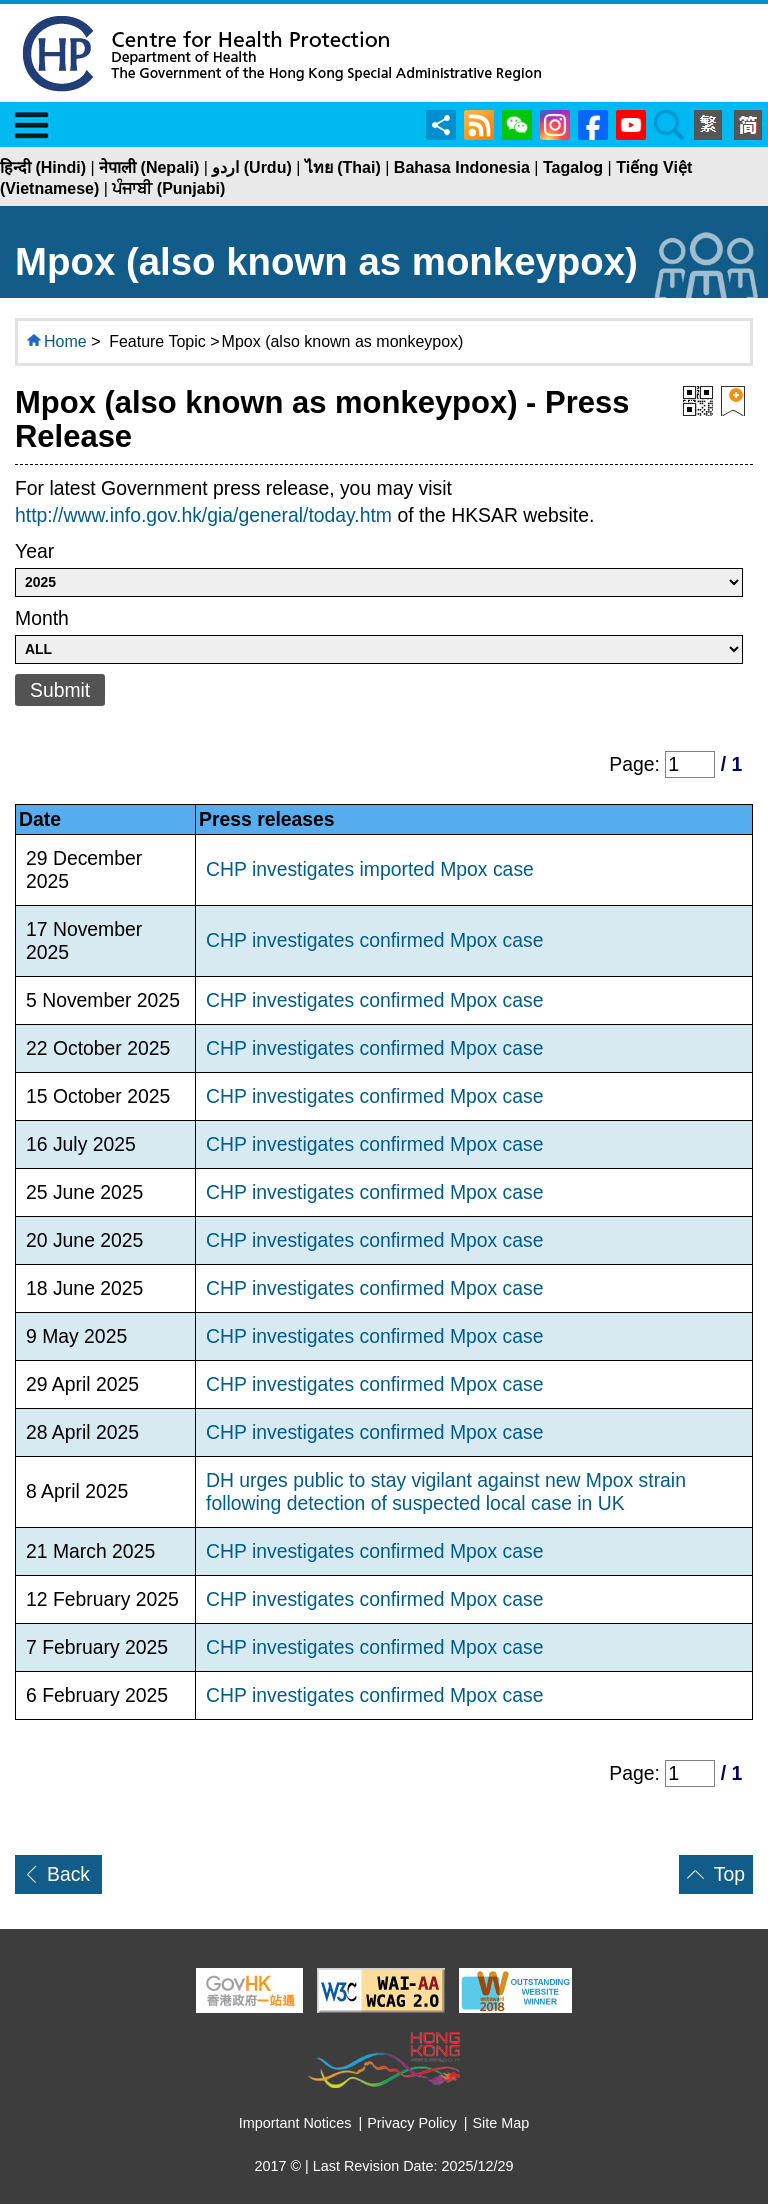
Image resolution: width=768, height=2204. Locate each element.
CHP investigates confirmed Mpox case (375, 940)
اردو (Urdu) (251, 167)
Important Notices (295, 2123)
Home (65, 341)
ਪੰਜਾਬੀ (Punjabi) (168, 188)
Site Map (501, 2123)
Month (42, 618)
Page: (637, 764)
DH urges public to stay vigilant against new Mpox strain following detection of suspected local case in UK (446, 1491)
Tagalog (573, 167)
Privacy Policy (412, 2123)
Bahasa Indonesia (462, 167)
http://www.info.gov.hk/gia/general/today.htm (203, 515)
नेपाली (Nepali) (149, 167)
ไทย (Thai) (343, 167)
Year (34, 551)
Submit (60, 690)
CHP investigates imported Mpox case (370, 869)
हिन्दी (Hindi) (43, 167)
